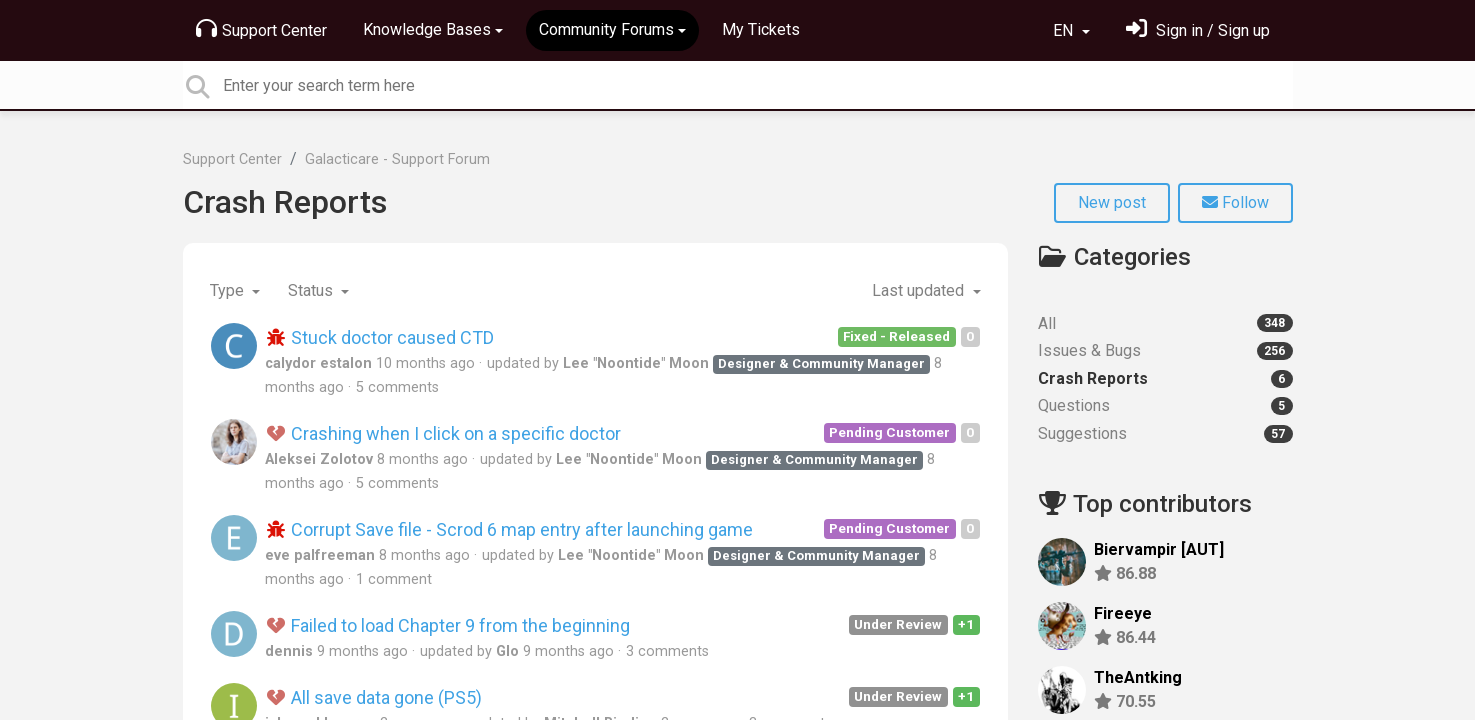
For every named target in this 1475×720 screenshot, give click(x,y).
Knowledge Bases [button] (427, 29)
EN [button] (1065, 30)
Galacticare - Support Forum (397, 159)
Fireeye (1123, 613)
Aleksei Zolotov (319, 459)
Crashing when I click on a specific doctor (443, 433)
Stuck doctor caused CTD (380, 337)
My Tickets (761, 29)
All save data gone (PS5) (374, 697)
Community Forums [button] (606, 29)
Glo (507, 651)
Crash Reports (285, 202)
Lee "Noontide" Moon (636, 363)
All (1165, 323)
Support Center (261, 29)
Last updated (920, 290)
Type (229, 290)
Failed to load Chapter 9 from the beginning (448, 625)
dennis (289, 651)
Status (312, 290)
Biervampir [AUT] (1159, 549)
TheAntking (1138, 677)
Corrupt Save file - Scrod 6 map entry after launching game (509, 529)
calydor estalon (318, 363)
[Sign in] (1198, 30)
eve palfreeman (320, 555)
